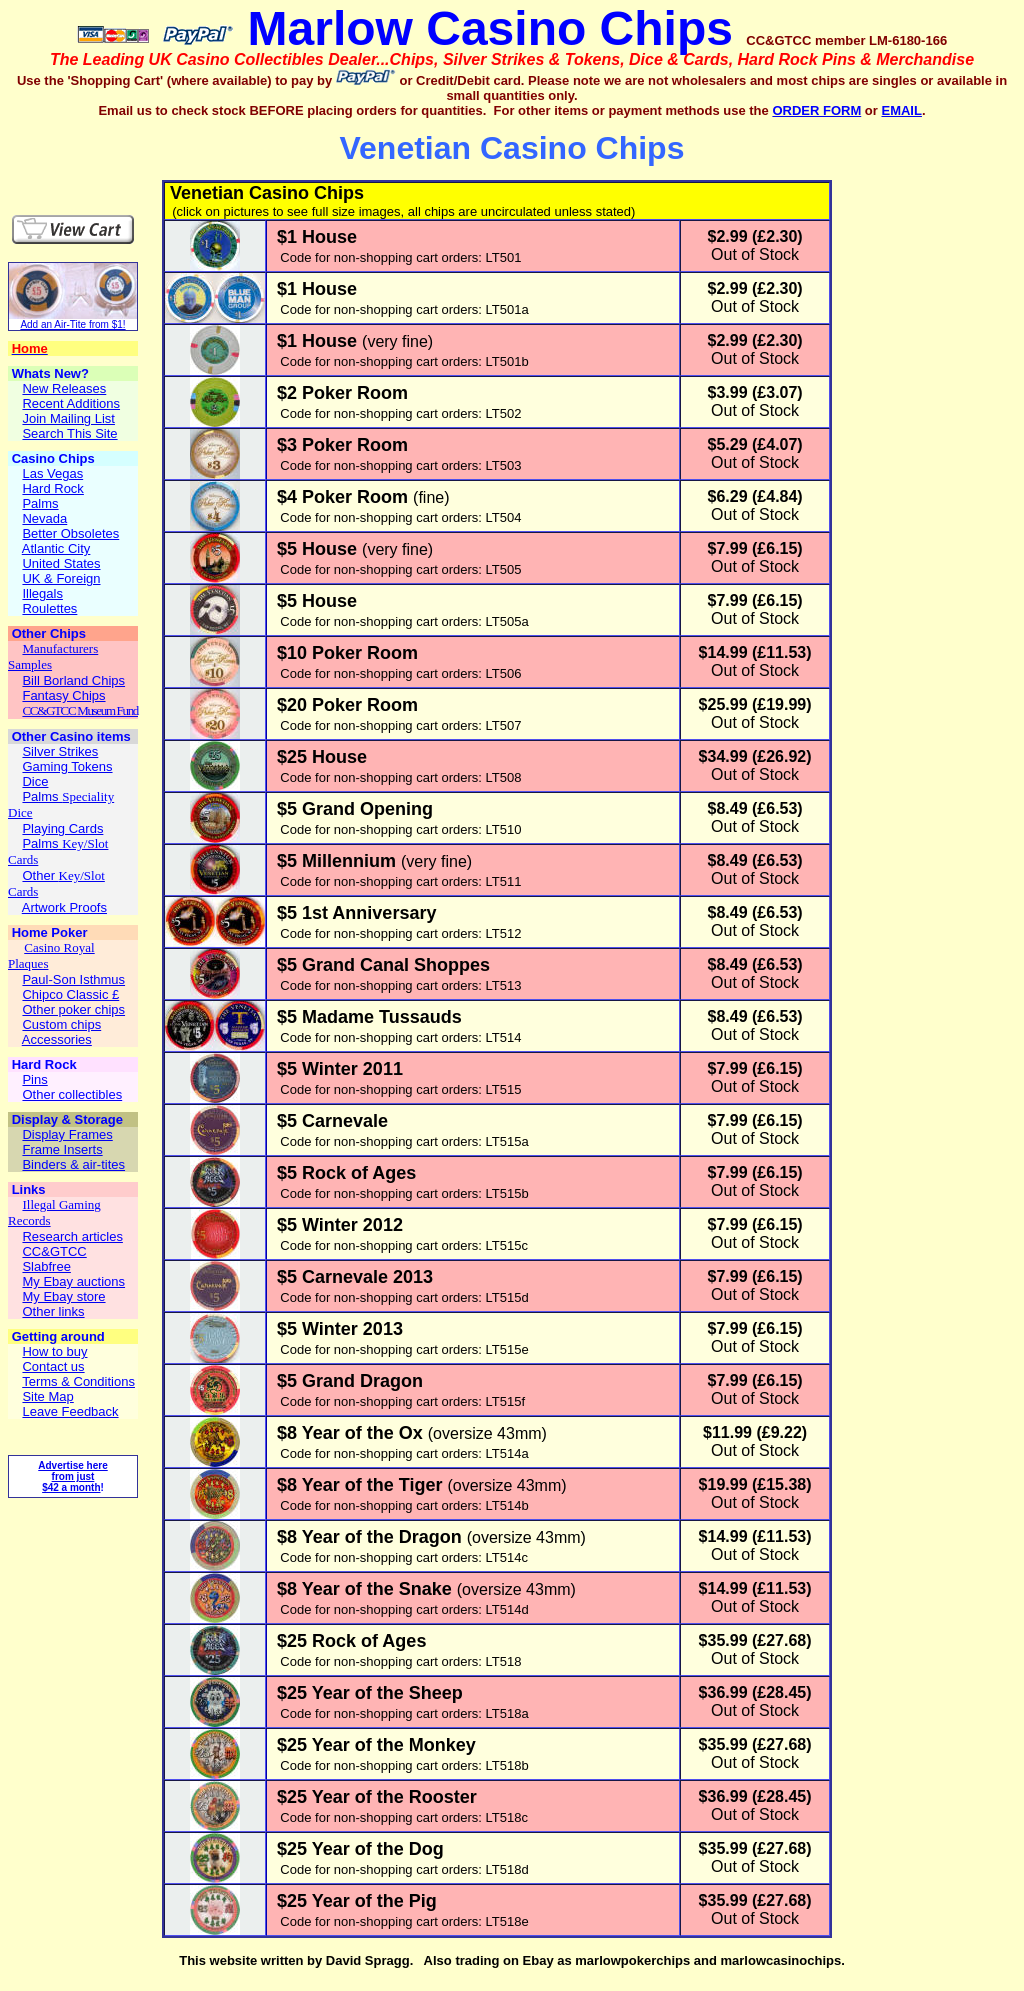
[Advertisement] (126, 149)
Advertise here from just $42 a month (72, 1476)
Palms (42, 796)
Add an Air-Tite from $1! (72, 324)
